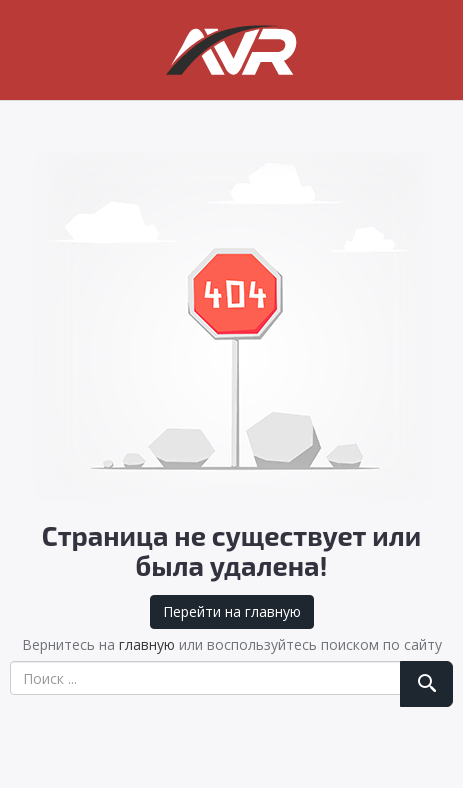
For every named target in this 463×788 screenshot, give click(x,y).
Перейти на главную (232, 611)
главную (147, 644)
